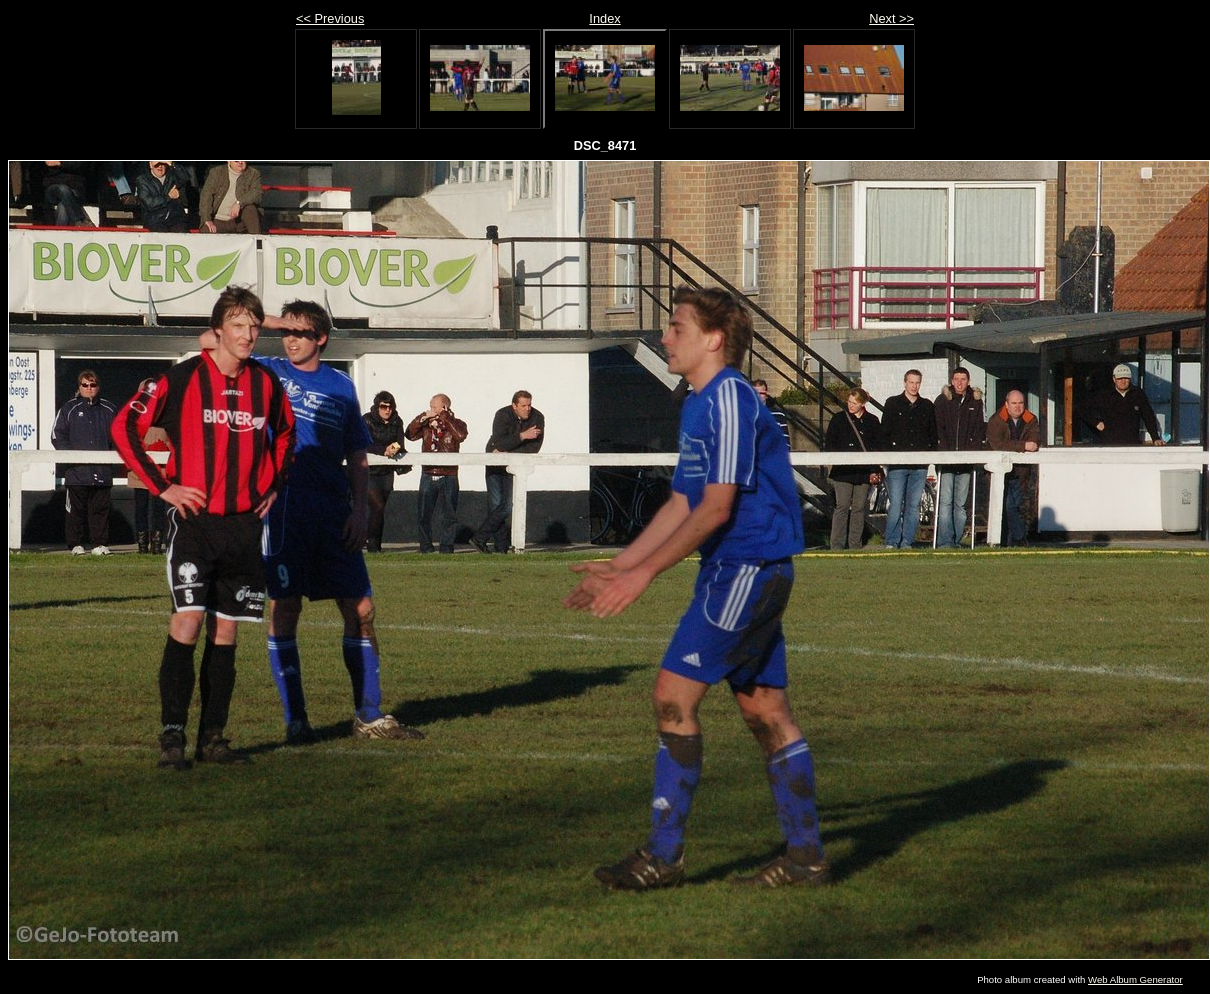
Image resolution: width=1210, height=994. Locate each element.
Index (604, 18)
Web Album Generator (1135, 979)
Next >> (891, 18)
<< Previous (330, 18)
